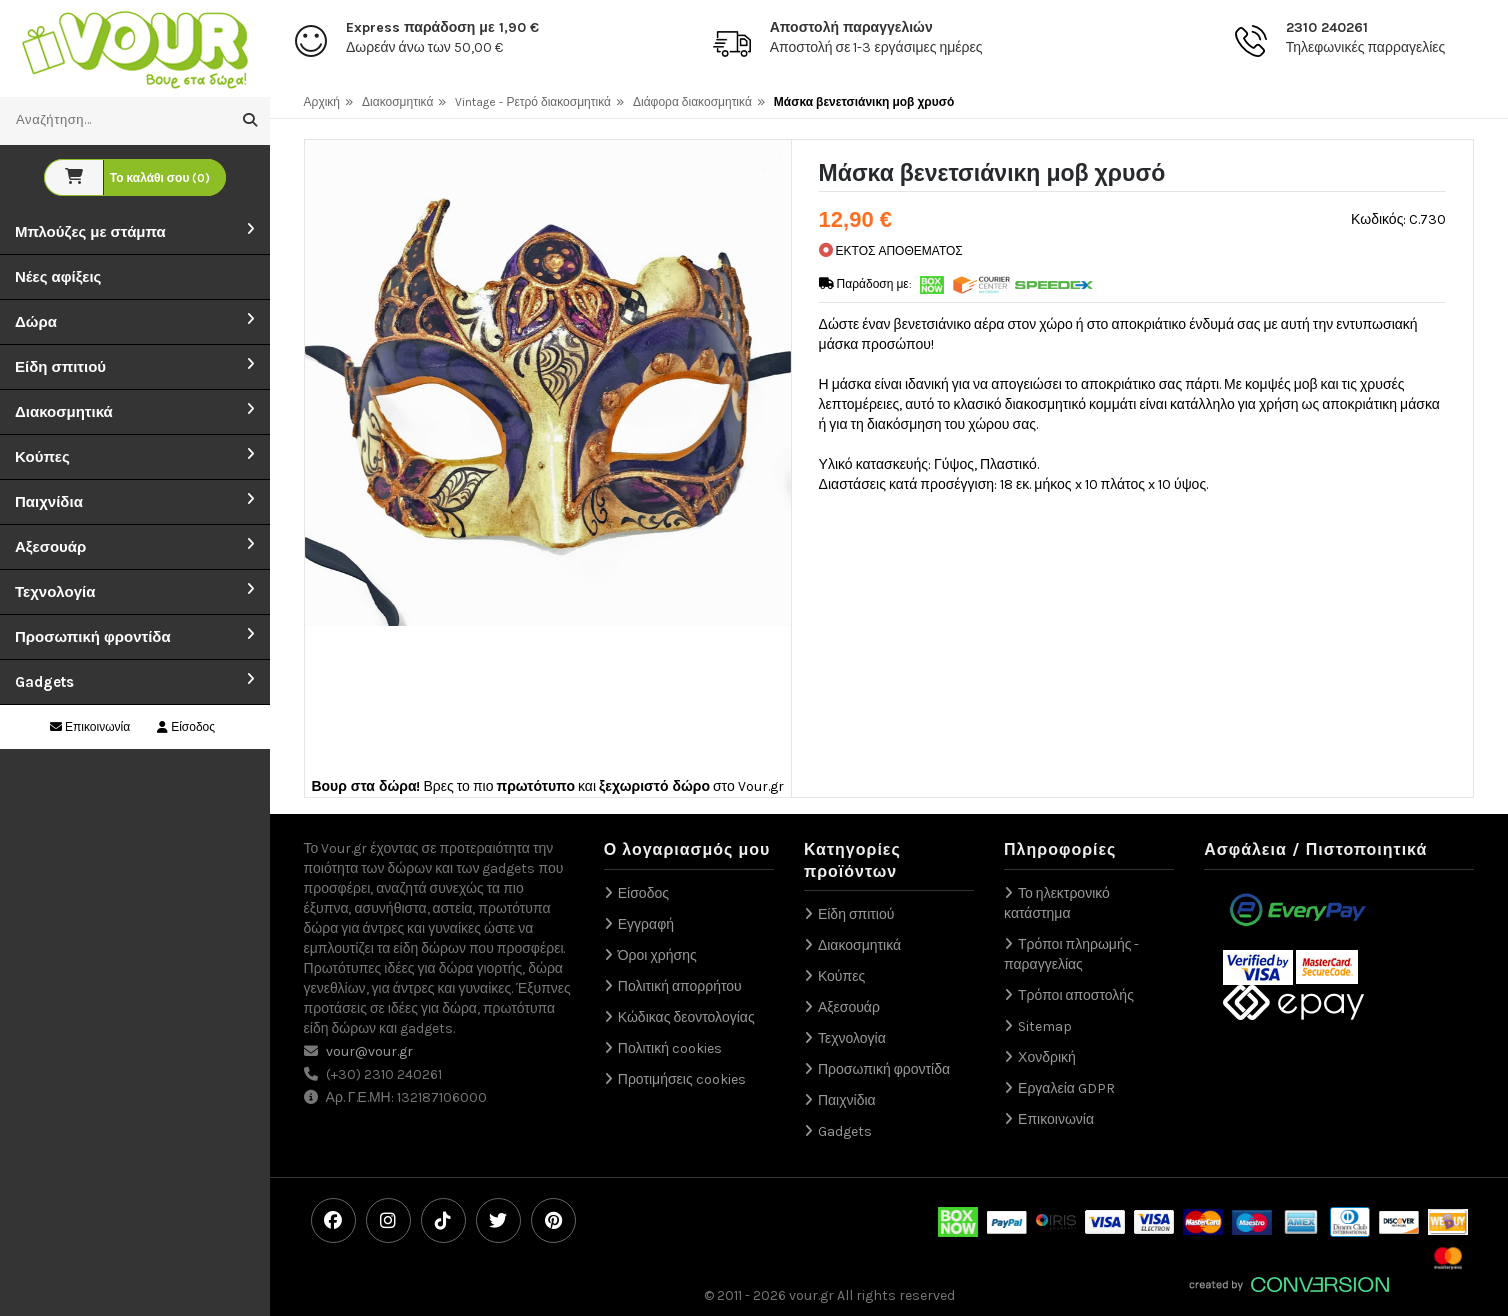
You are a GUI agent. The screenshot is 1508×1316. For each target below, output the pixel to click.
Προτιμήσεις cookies (682, 1079)
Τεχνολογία (55, 592)
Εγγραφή (646, 924)
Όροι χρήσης (657, 955)
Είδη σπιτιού (60, 367)
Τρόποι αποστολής (1076, 995)
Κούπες (42, 457)
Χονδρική (1047, 1057)
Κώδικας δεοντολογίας (686, 1017)
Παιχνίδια (49, 502)
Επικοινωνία (90, 727)
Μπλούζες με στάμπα (90, 232)
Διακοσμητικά (64, 412)
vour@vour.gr (369, 1051)
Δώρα (36, 322)
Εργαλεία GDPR (1066, 1088)
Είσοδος (186, 727)
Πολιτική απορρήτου (680, 986)
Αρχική (322, 102)
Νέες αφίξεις (58, 277)
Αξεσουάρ (50, 547)
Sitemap (1045, 1026)
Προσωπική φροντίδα (93, 637)
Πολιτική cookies (670, 1048)
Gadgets (44, 682)
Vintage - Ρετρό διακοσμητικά (533, 102)
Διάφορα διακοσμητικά (692, 102)
